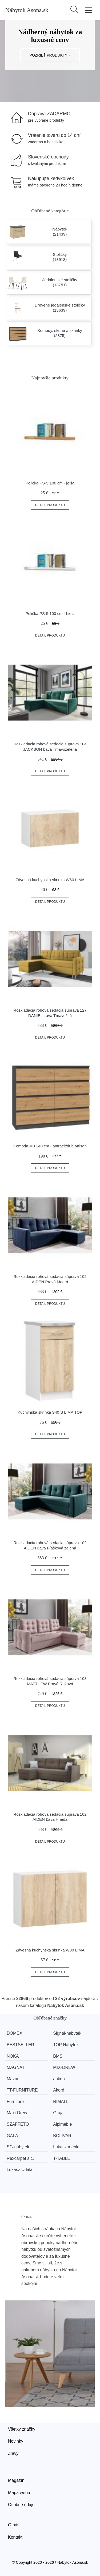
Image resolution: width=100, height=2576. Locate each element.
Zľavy (13, 2453)
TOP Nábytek (65, 2044)
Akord (58, 2090)
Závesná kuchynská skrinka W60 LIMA (49, 879)
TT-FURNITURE (22, 2090)
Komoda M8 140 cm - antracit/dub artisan (50, 1146)
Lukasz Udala (20, 2169)
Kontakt (15, 2537)
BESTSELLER (20, 2044)
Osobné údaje (21, 2504)
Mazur (12, 2079)
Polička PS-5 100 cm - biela (49, 613)
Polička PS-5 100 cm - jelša (50, 483)
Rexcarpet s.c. (20, 2158)
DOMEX (14, 2033)
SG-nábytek (18, 2147)
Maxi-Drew (17, 2112)
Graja (58, 2112)
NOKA (13, 2056)
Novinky (15, 2441)
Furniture (15, 2101)
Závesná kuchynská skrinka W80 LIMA (49, 1950)
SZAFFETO (18, 2124)
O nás (13, 2525)
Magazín (16, 2480)
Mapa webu (19, 2492)
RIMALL (61, 2101)
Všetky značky (21, 2429)
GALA (12, 2135)
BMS (57, 2056)
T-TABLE (61, 2158)
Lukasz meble (66, 2147)
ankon (59, 2079)
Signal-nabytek (67, 2033)
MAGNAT (16, 2067)
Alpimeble (62, 2124)
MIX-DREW (64, 2067)
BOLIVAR (62, 2135)
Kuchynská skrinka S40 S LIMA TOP (50, 1412)
